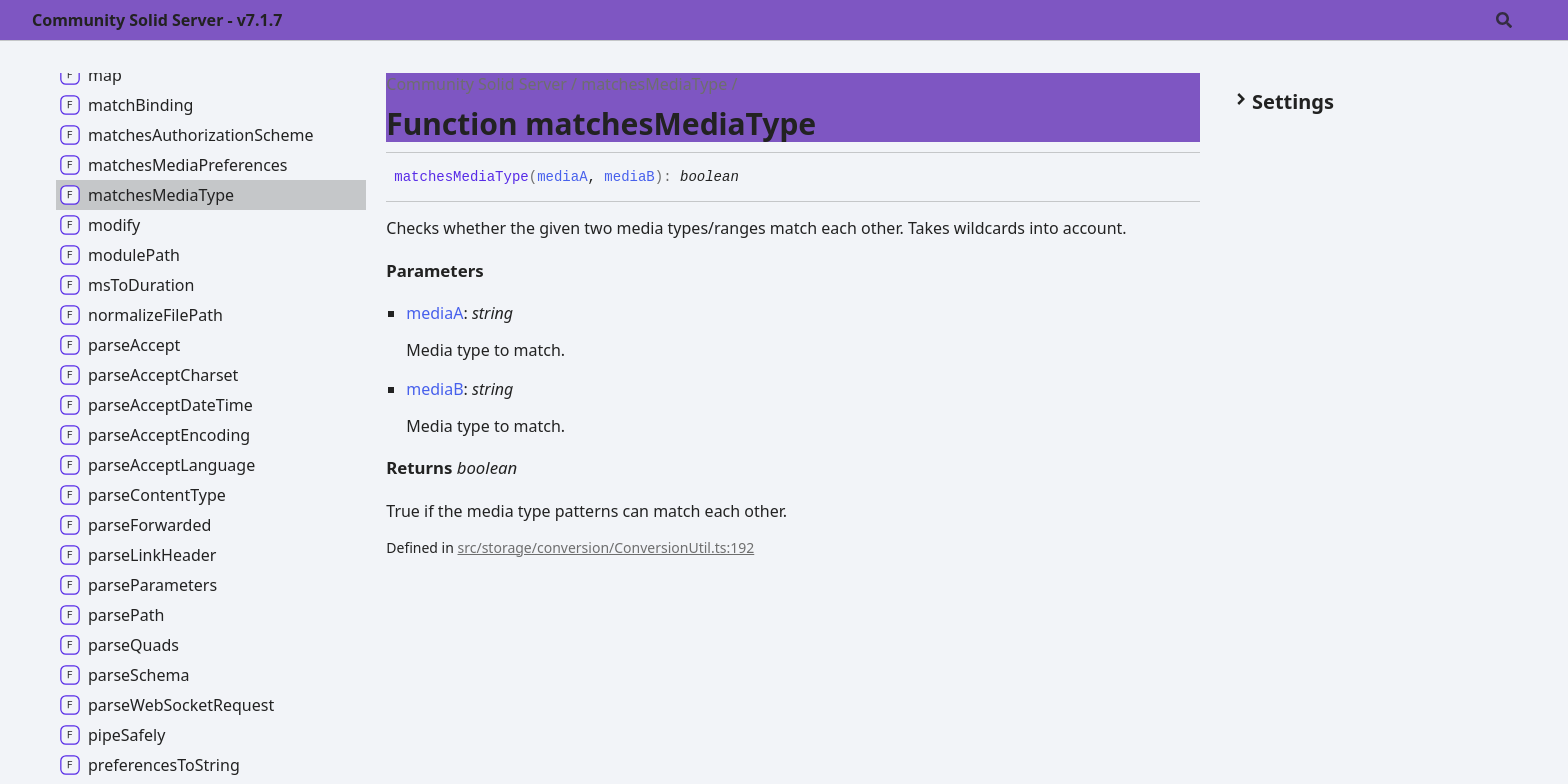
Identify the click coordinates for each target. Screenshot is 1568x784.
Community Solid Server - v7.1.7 (157, 20)
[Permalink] (754, 178)
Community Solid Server (476, 84)
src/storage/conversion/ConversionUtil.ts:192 (606, 547)
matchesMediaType (654, 84)
